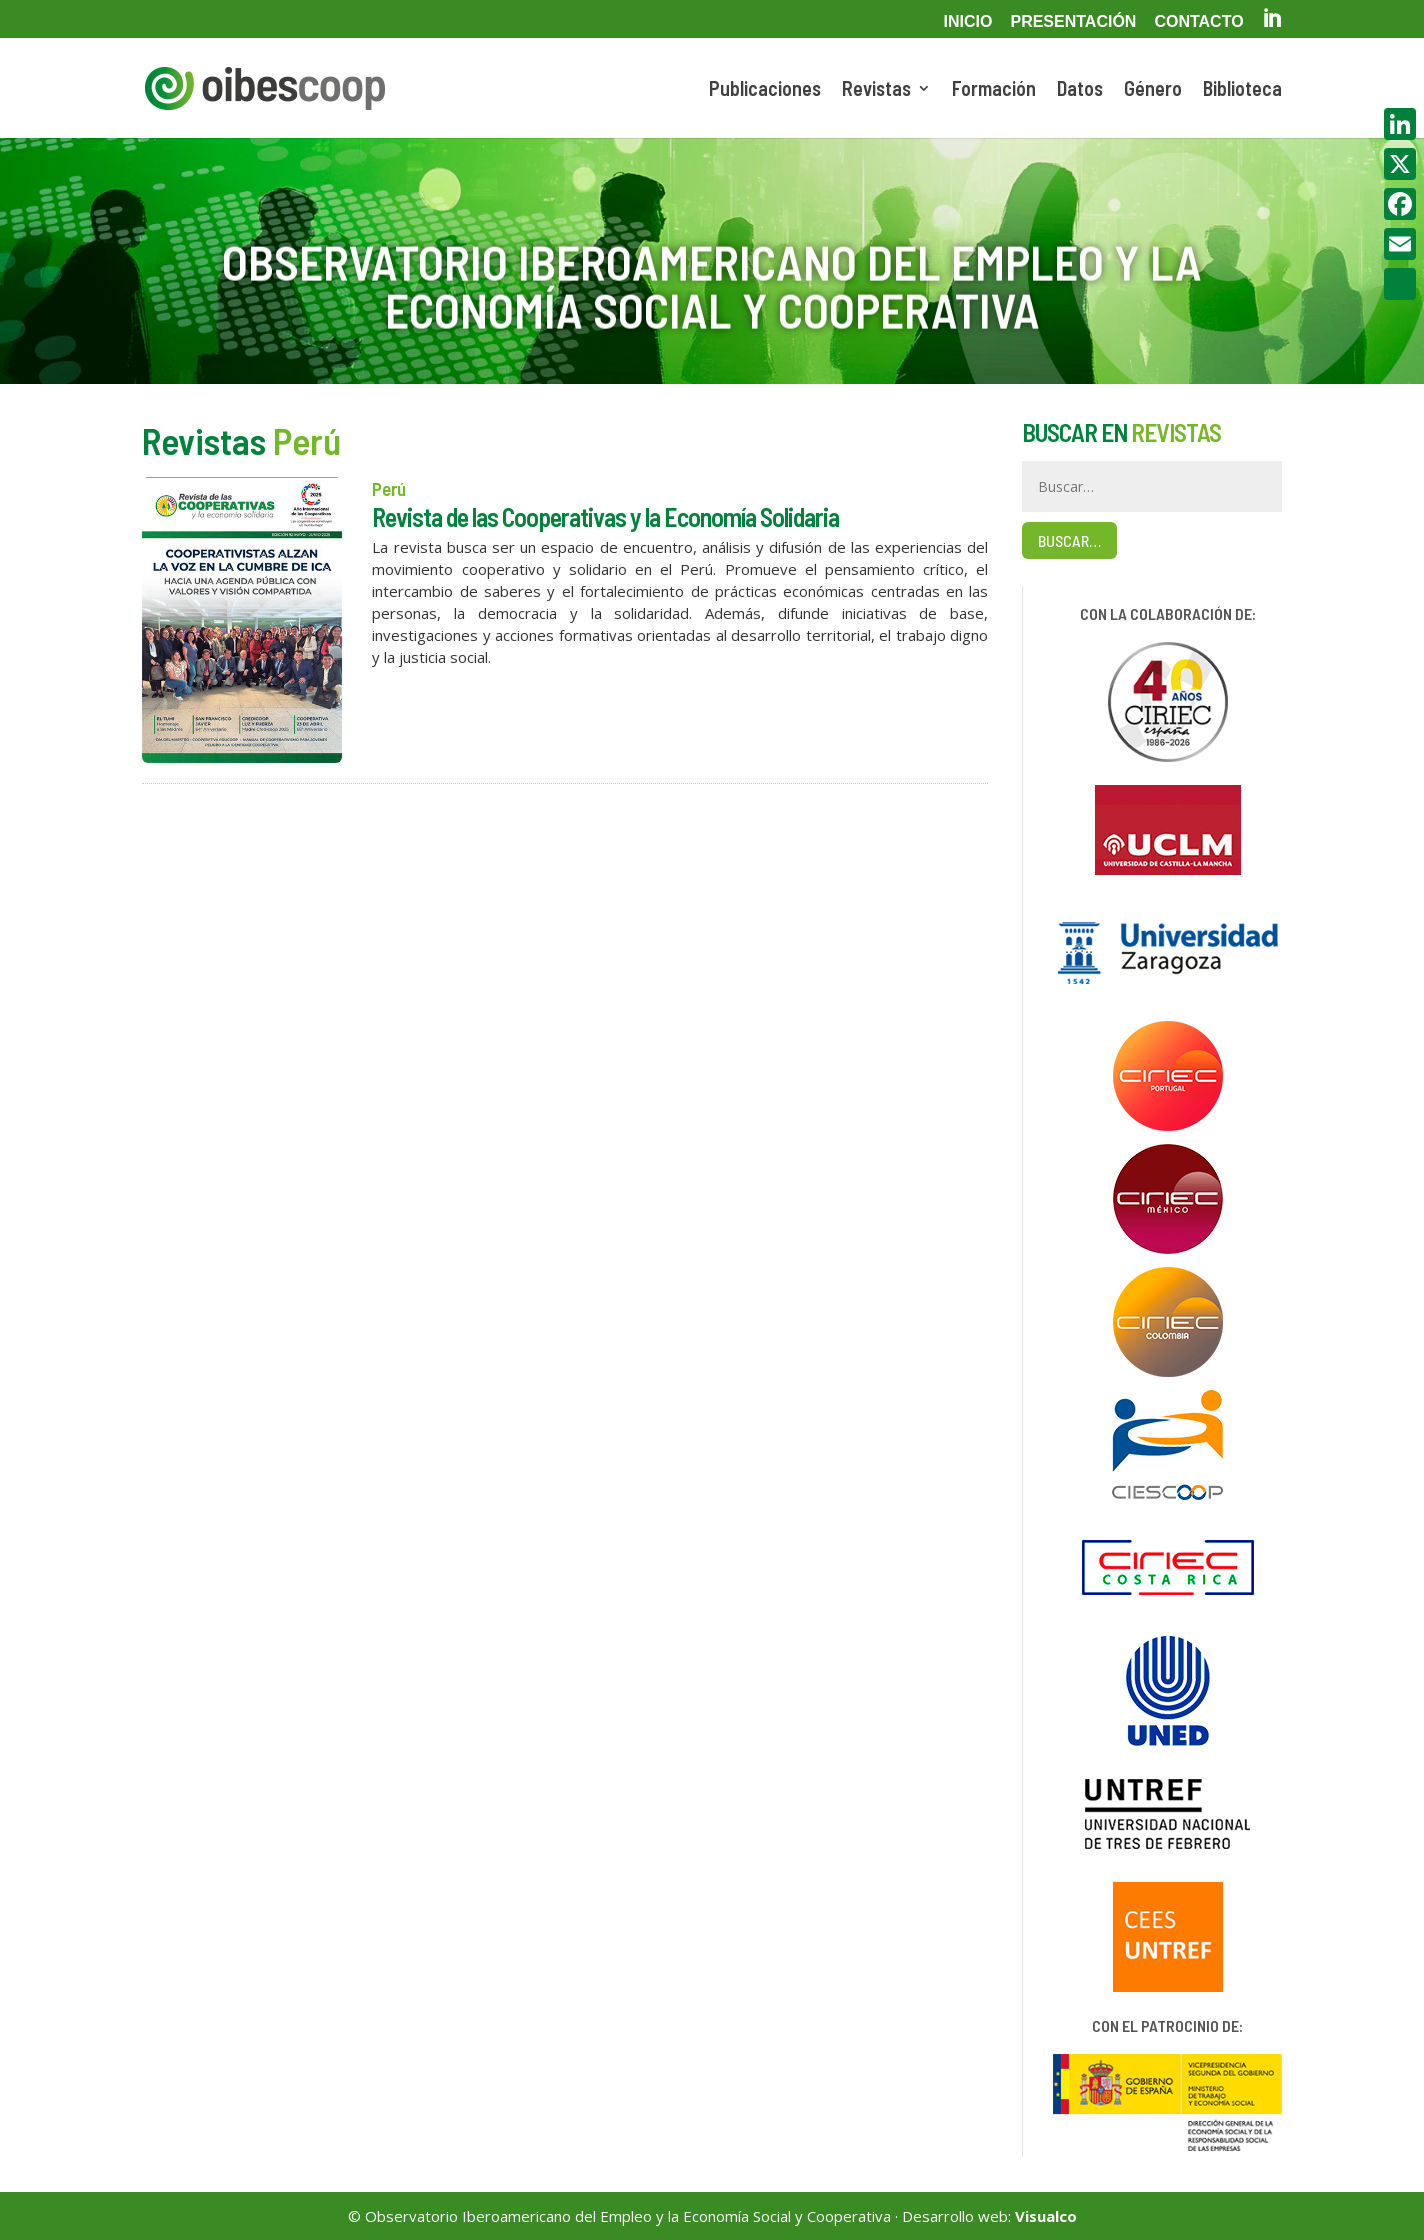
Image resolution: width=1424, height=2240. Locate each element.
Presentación (1073, 22)
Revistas (876, 90)
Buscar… (1069, 540)
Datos (1080, 90)
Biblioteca (1242, 90)
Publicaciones (765, 90)
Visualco (1046, 2216)
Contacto (1198, 22)
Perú (389, 488)
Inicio (968, 22)
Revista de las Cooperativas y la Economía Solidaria (605, 516)
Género (1153, 90)
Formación (994, 90)
